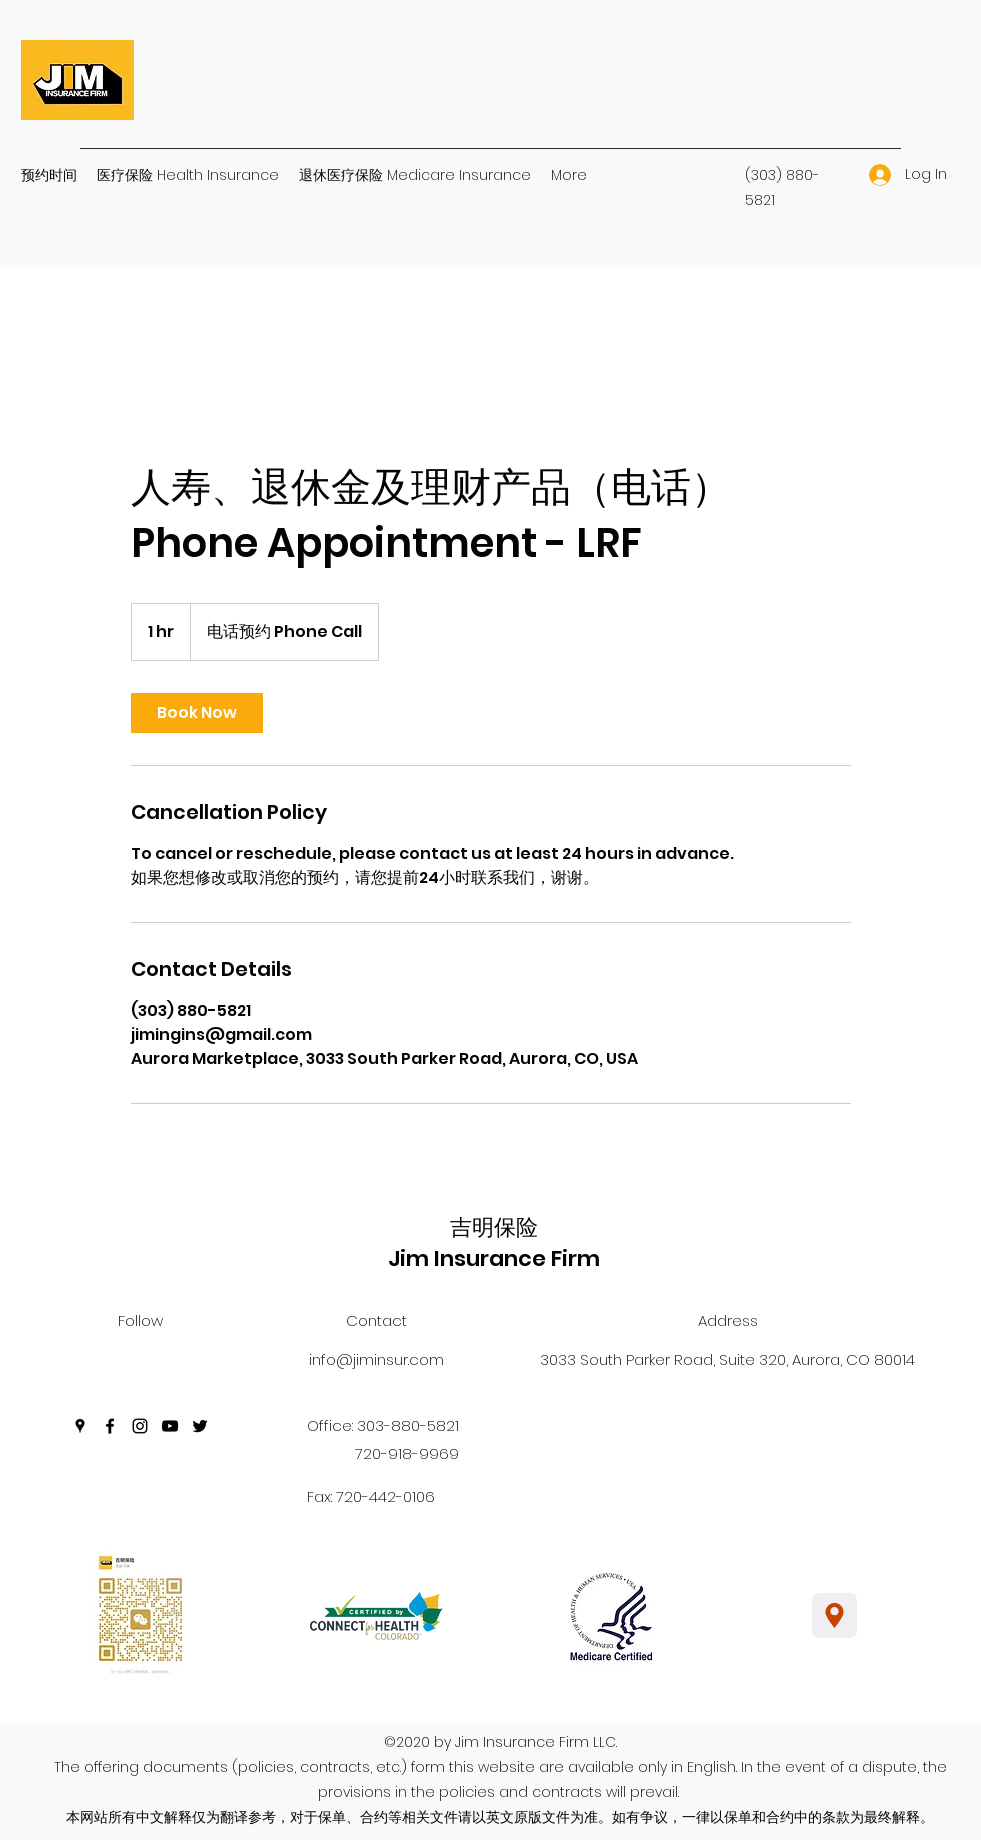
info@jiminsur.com (376, 1359)
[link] (197, 713)
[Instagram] (140, 1426)
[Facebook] (110, 1426)
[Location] (834, 1615)
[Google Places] (80, 1426)
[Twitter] (200, 1426)
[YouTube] (170, 1426)
